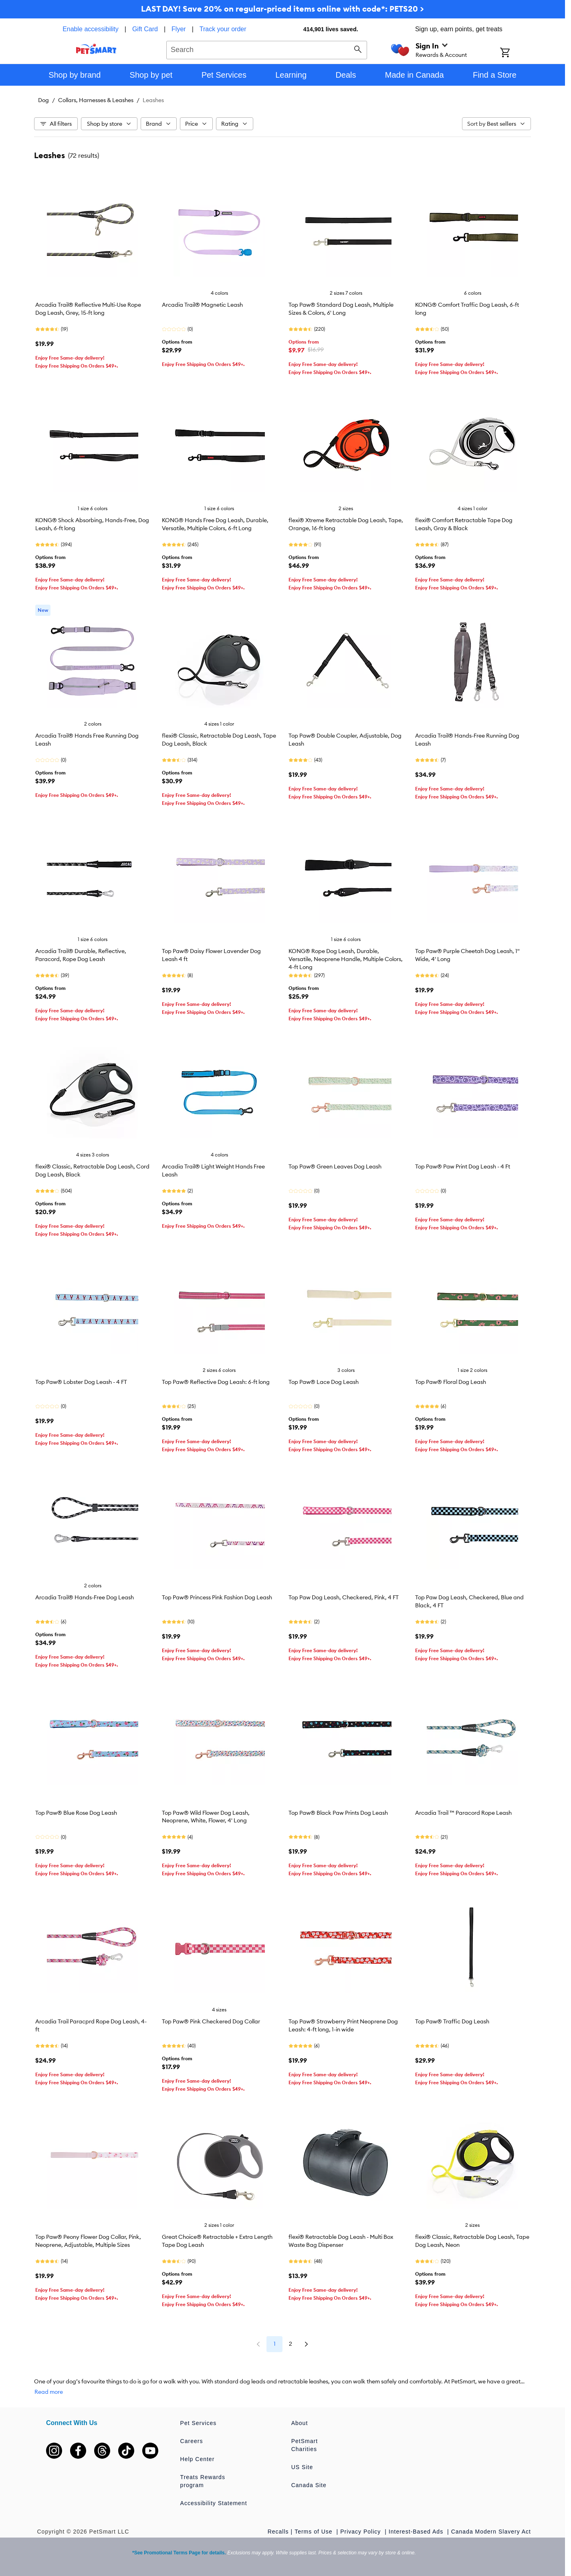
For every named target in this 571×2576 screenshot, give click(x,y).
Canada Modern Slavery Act (491, 2531)
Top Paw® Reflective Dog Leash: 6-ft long (216, 1382)
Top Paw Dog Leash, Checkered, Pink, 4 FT (344, 1597)
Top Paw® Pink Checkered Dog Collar (211, 2021)
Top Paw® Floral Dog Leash (450, 1382)
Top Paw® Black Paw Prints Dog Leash (338, 1812)
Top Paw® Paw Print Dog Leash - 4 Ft (462, 1166)
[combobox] (266, 49)
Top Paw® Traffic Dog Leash (452, 2021)
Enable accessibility (91, 29)
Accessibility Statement (213, 2503)
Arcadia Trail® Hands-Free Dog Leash (84, 1597)
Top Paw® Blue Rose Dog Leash (76, 1812)
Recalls (278, 2531)
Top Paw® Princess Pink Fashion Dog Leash (217, 1597)
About (299, 2423)
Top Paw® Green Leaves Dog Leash (335, 1166)
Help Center (197, 2459)
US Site (302, 2467)
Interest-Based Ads (417, 2531)
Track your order (223, 29)
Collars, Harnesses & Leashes (95, 100)
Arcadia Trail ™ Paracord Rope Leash (463, 1812)
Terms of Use (314, 2531)
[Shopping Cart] (515, 53)
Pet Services (198, 2423)
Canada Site (309, 2485)
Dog (43, 100)
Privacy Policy (361, 2531)
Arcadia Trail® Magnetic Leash (202, 304)
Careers (191, 2441)
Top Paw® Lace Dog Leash (324, 1382)
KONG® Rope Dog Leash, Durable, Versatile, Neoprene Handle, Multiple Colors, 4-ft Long (346, 959)
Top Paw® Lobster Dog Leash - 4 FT (81, 1382)
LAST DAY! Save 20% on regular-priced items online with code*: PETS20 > (282, 9)
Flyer (179, 29)
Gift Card (145, 29)
